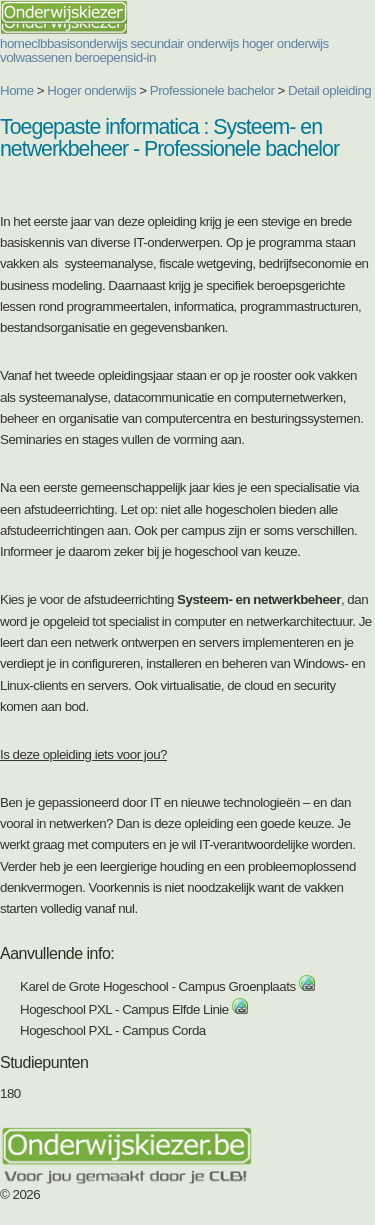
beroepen (101, 57)
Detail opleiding (329, 90)
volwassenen (36, 57)
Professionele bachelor (212, 90)
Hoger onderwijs (91, 90)
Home (17, 90)
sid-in (141, 57)
